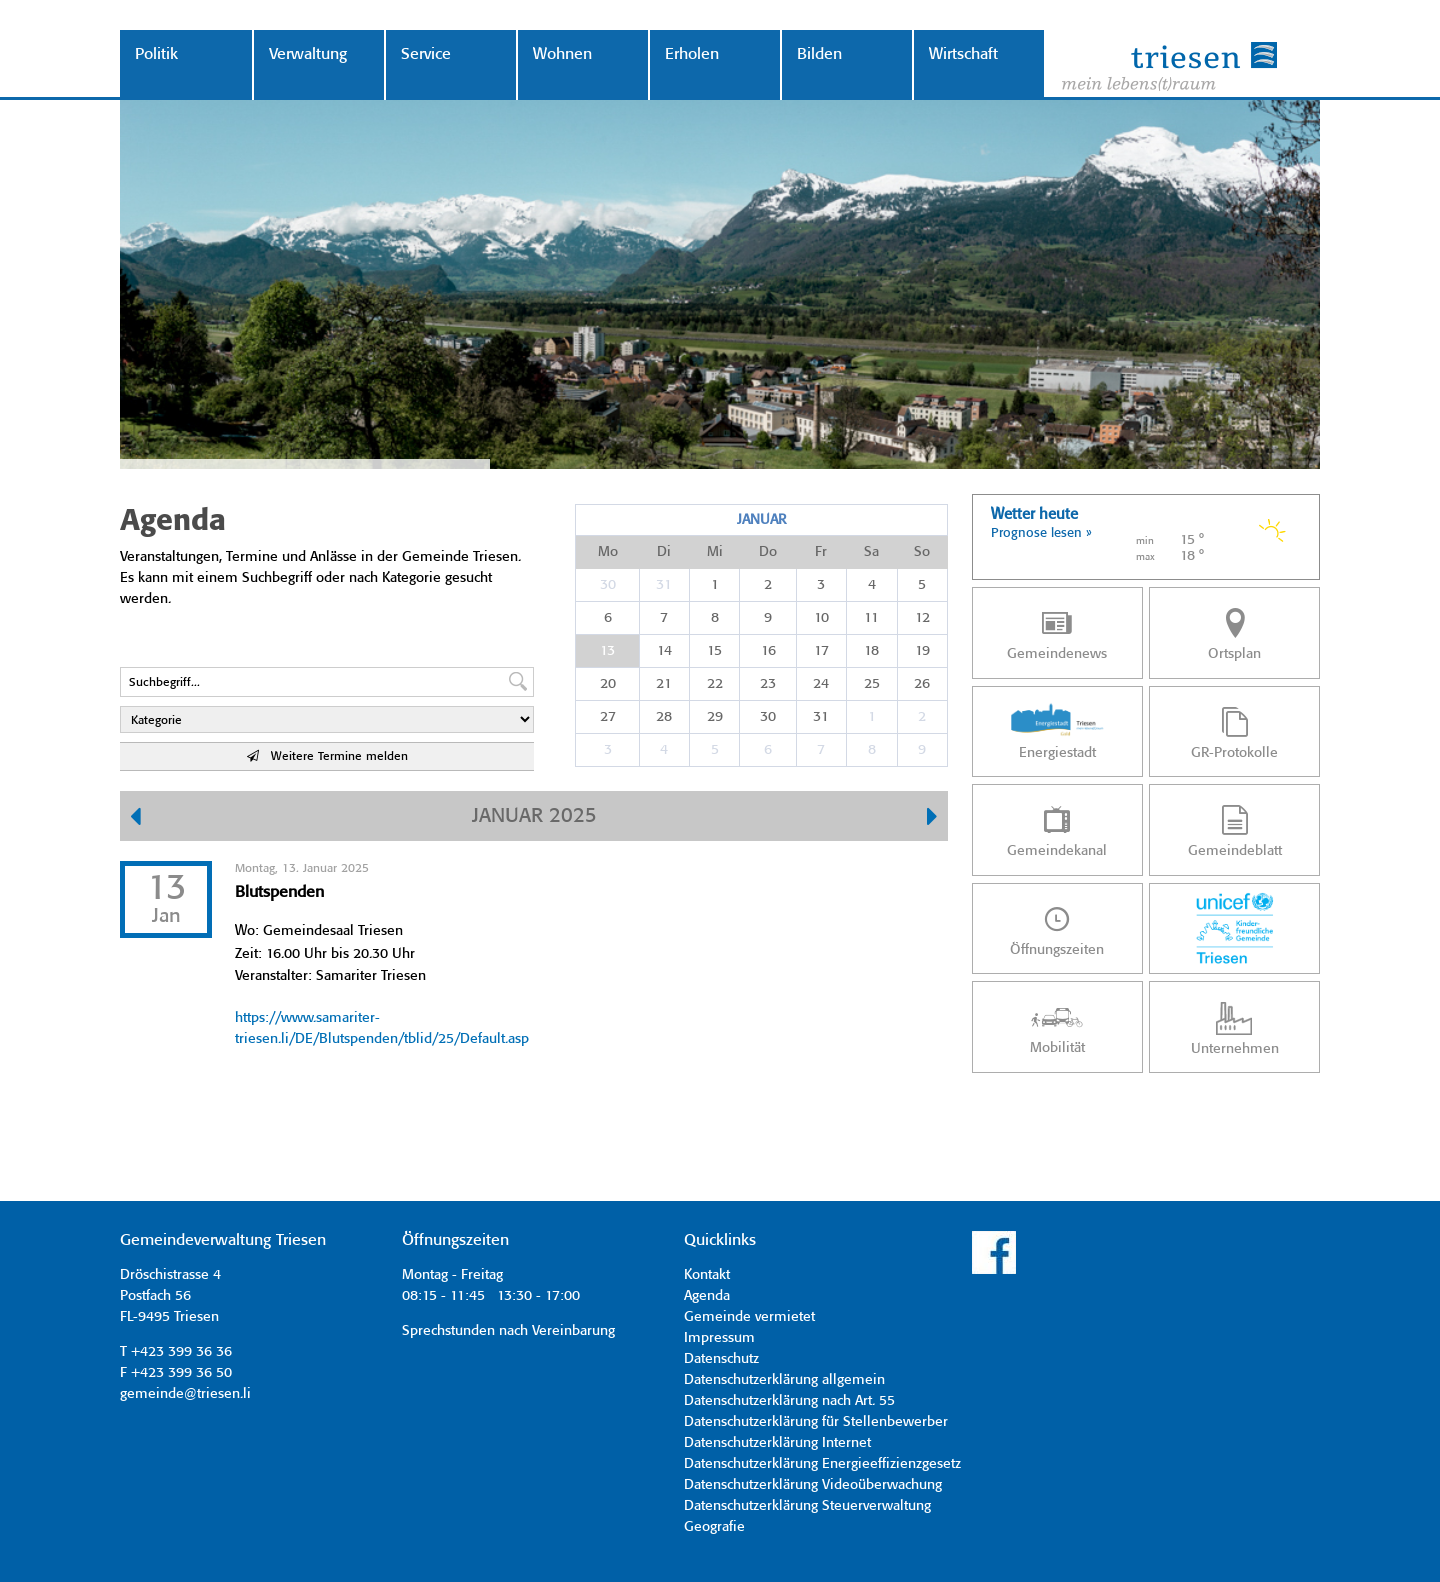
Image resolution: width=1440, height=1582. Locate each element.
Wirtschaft (963, 54)
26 (922, 684)
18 (871, 651)
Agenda (707, 1296)
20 (608, 684)
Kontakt (707, 1275)
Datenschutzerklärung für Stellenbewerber (816, 1422)
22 (715, 684)
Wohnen (562, 54)
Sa (871, 552)
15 (714, 651)
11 (871, 618)
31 (664, 585)
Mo (608, 552)
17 (821, 651)
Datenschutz (721, 1359)
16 (768, 651)
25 (872, 684)
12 (922, 618)
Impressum (719, 1338)
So (922, 552)
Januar (761, 520)
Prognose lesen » (1041, 533)
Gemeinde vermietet (749, 1317)
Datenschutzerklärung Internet (777, 1443)
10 (821, 618)
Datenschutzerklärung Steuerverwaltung (807, 1506)
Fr (821, 552)
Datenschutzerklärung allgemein (784, 1380)
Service (426, 54)
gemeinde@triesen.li (185, 1394)
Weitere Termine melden (327, 756)
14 (664, 651)
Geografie (714, 1527)
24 (821, 684)
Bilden (819, 54)
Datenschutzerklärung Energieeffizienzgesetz (822, 1464)
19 (922, 651)
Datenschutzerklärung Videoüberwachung (813, 1485)
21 (664, 684)
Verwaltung (308, 54)
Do (768, 552)
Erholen (692, 54)
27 (608, 717)
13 (607, 651)
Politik (156, 54)
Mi (715, 552)
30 (608, 585)
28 (664, 717)
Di (664, 552)
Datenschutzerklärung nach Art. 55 (789, 1401)
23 (768, 684)
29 (715, 717)
